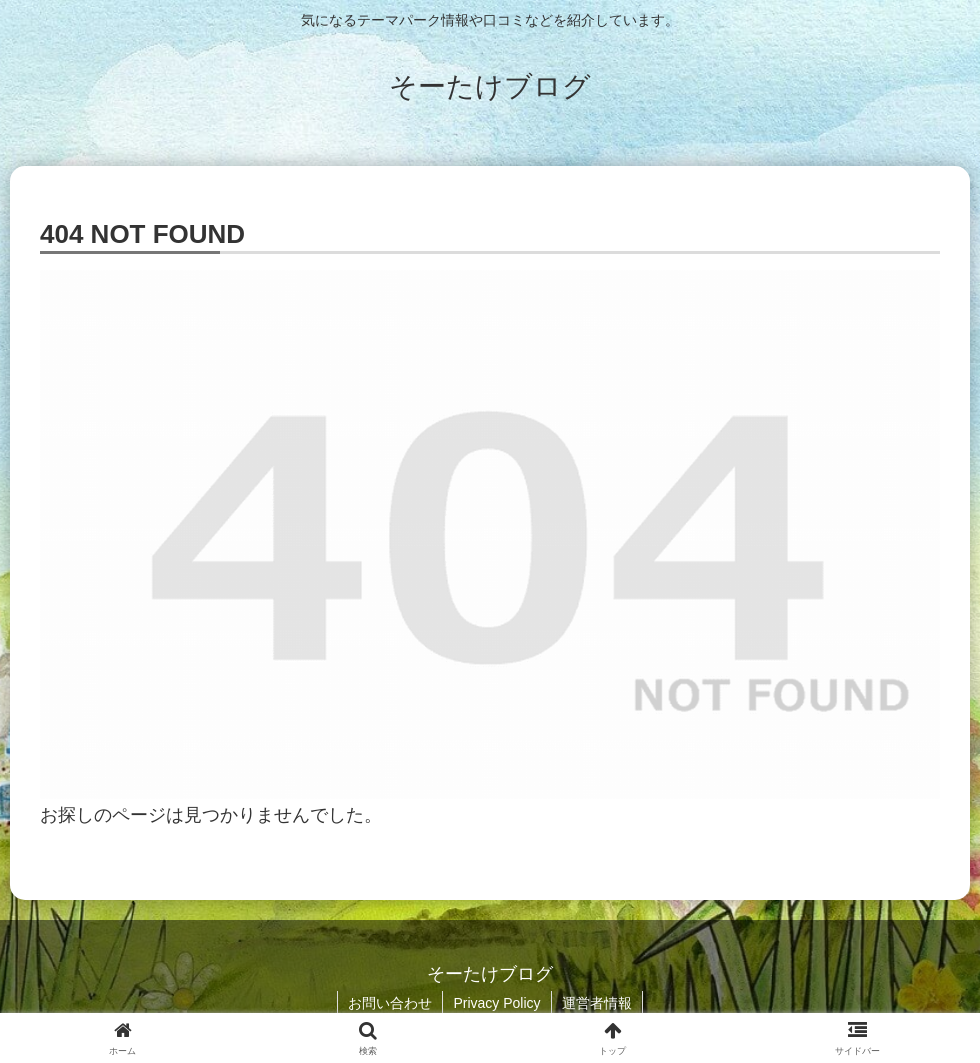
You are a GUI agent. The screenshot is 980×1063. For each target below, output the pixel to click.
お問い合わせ (390, 1003)
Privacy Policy (496, 1003)
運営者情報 (597, 1003)
